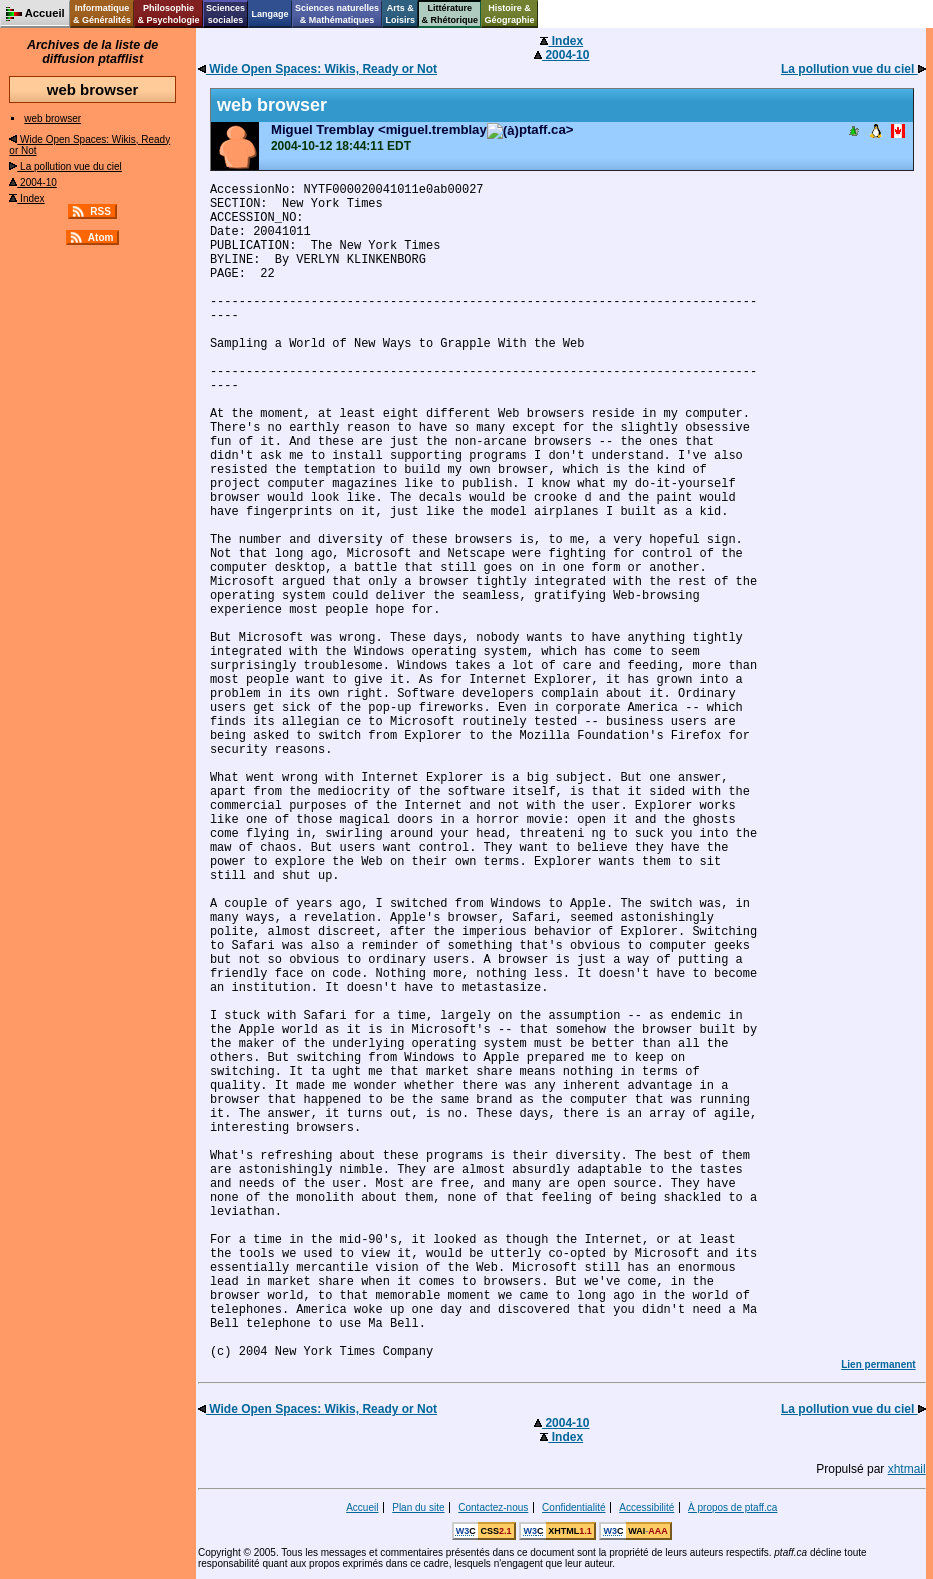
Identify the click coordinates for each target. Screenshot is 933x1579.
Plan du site (418, 1507)
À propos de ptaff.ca (732, 1507)
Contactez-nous (493, 1507)
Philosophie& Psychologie (168, 14)
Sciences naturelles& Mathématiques (337, 14)
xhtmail (907, 1469)
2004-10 (32, 182)
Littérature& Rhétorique (450, 14)
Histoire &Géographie (510, 14)
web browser (52, 118)
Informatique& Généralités (102, 14)
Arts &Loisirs (401, 14)
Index (26, 198)
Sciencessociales (225, 14)
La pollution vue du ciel (65, 166)
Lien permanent (878, 1364)
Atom (101, 237)
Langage (269, 14)
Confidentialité (573, 1507)
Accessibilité (646, 1507)
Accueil (362, 1507)
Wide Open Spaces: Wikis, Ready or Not (317, 69)
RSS (100, 211)
